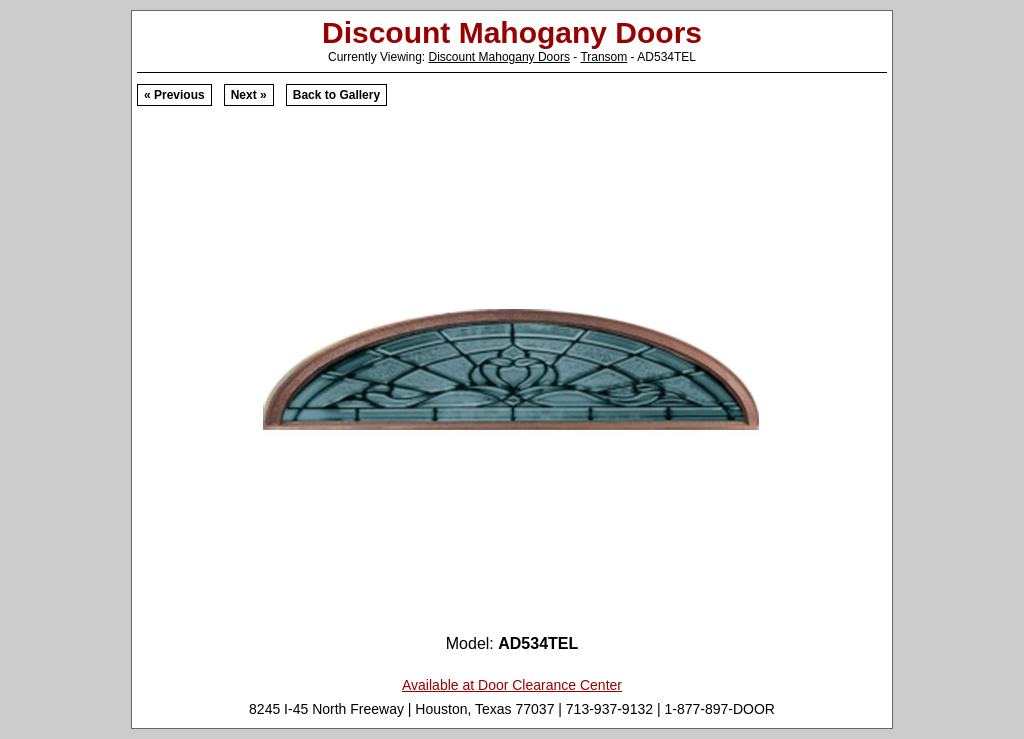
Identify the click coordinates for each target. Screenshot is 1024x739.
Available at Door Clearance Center (512, 685)
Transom (603, 57)
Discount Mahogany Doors (499, 57)
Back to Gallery (336, 95)
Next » (249, 95)
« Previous (174, 95)
